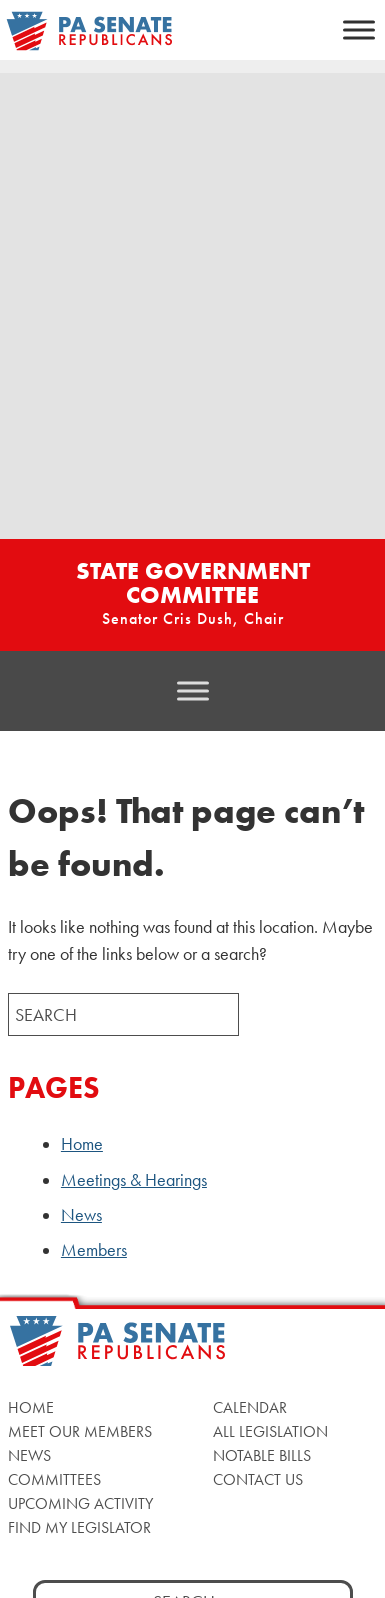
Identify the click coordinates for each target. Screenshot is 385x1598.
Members (94, 1250)
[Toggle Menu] (359, 29)
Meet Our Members (80, 1431)
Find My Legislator (79, 1527)
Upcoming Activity (80, 1503)
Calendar (250, 1407)
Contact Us (258, 1479)
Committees (54, 1479)
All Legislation (270, 1431)
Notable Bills (262, 1455)
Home (82, 1144)
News (81, 1215)
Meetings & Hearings (134, 1180)
